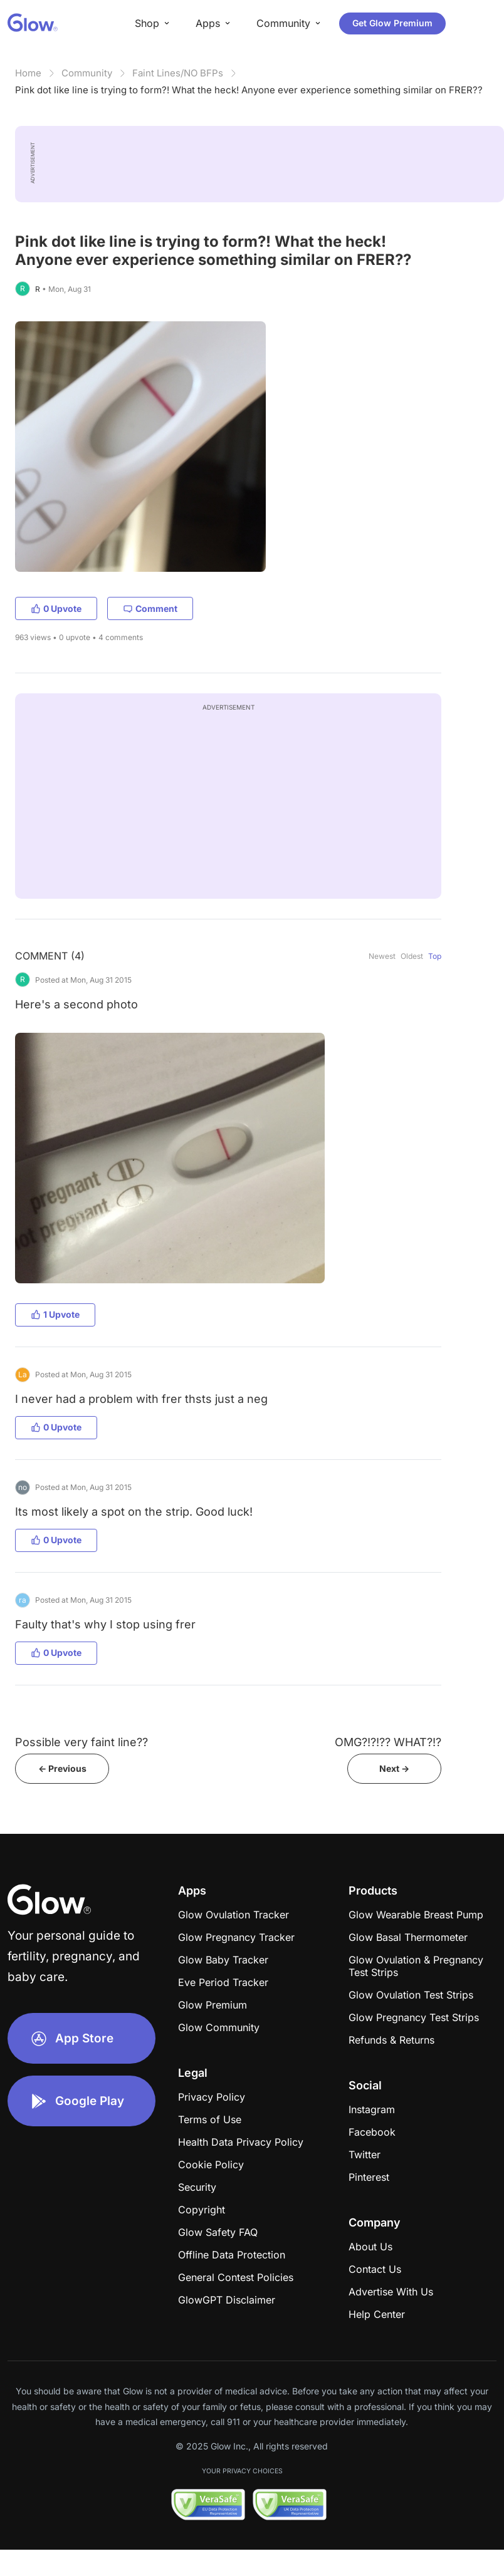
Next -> (394, 1768)
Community (86, 73)
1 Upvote (55, 1314)
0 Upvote (56, 608)
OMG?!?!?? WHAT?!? (388, 1742)
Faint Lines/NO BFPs (177, 73)
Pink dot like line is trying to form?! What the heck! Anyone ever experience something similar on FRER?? (249, 90)
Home (28, 73)
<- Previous (62, 1768)
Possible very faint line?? (81, 1742)
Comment (150, 608)
